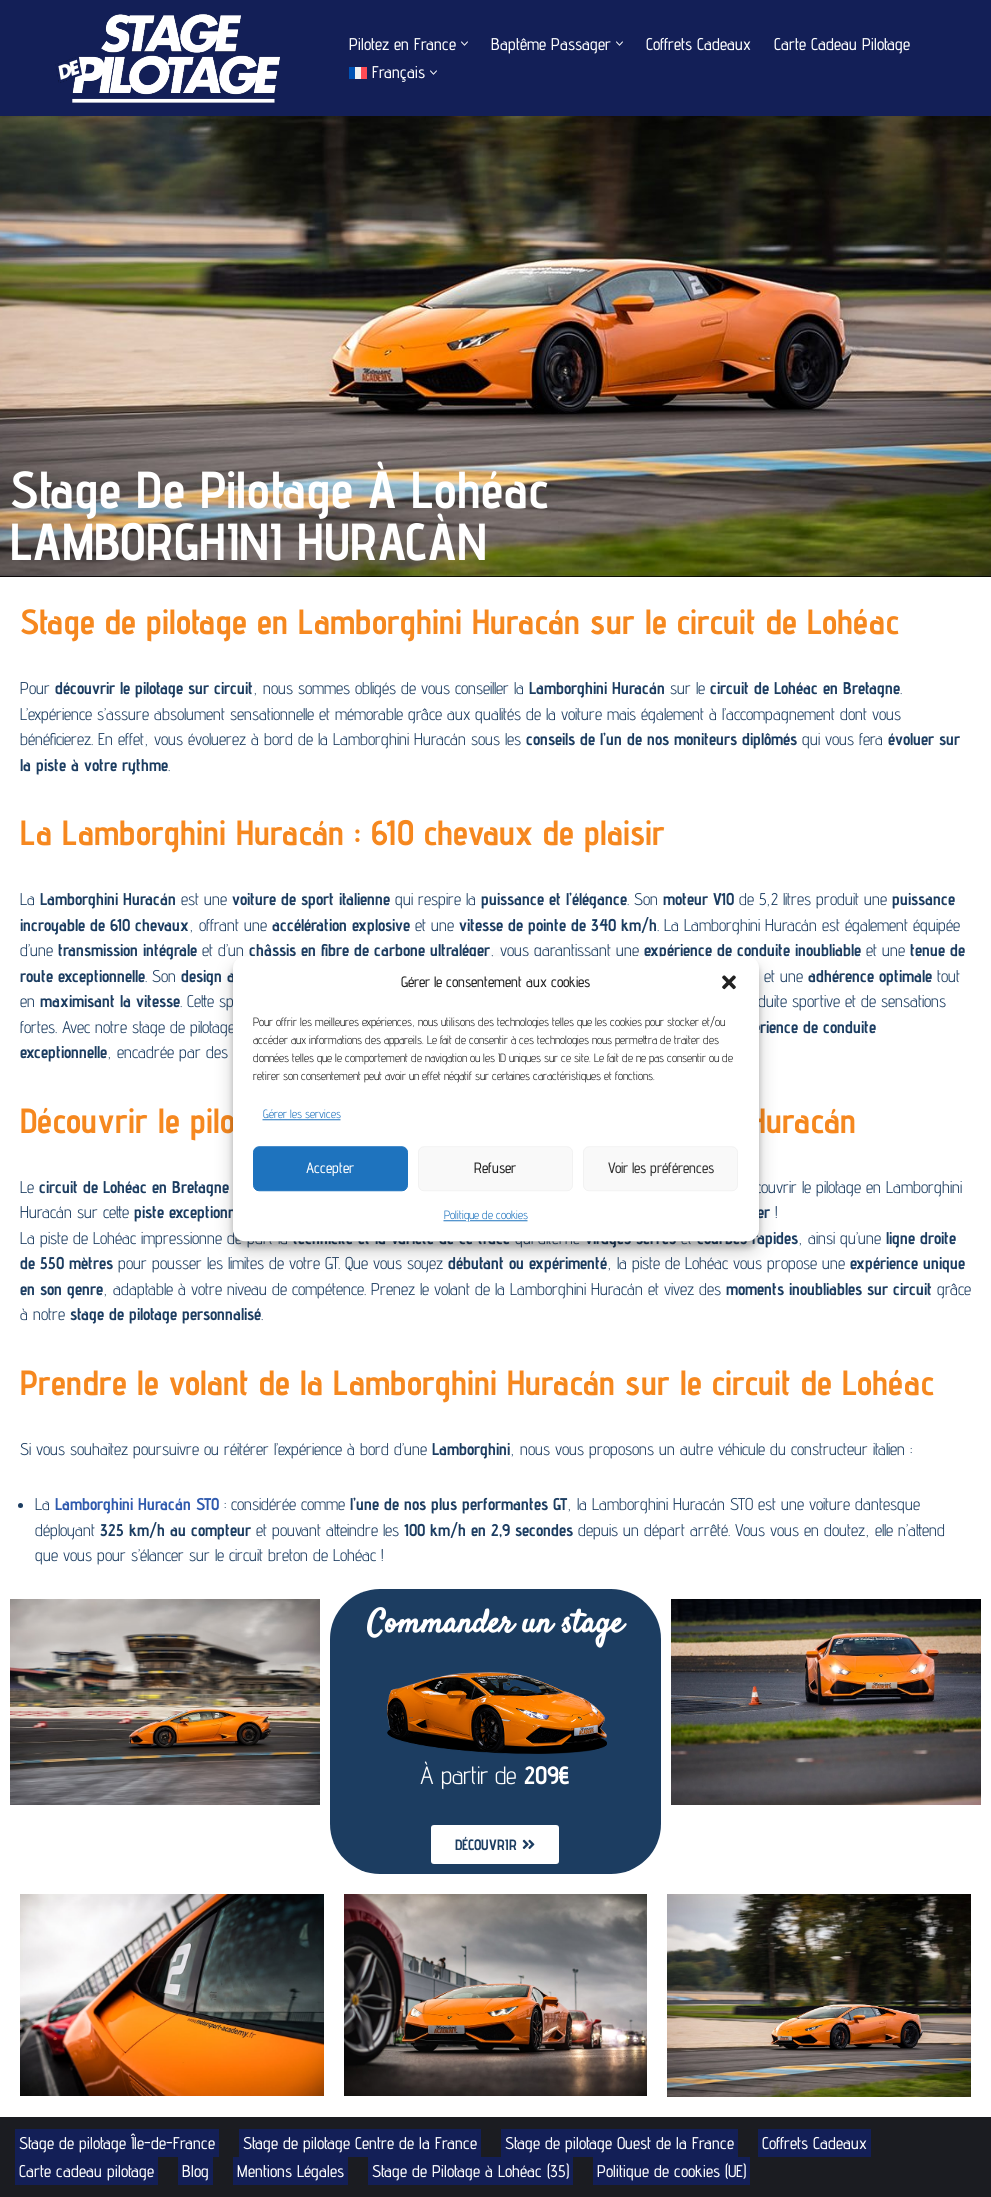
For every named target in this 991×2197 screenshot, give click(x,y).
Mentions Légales (290, 2171)
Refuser (495, 1167)
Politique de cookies (486, 1214)
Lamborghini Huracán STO (137, 1504)
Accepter (330, 1167)
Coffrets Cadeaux (698, 44)
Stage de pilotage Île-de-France (117, 2143)
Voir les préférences (661, 1167)
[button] (729, 982)
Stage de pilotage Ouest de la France (619, 2143)
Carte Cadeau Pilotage (842, 44)
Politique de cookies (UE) (671, 2171)
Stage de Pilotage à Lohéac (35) (470, 2171)
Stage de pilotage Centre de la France (360, 2143)
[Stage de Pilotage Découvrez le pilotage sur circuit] (165, 58)
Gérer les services (302, 1113)
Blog (195, 2171)
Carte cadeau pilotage (86, 2171)
